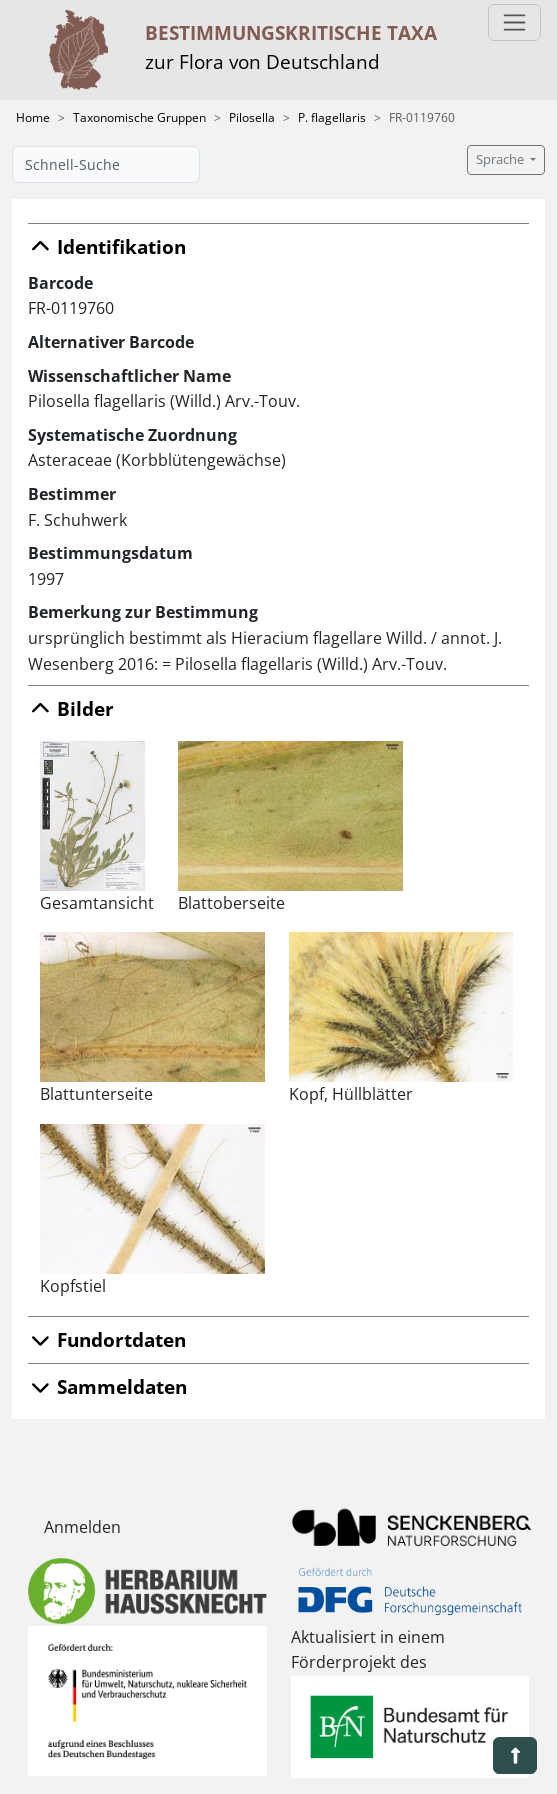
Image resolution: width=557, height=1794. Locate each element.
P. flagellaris (332, 117)
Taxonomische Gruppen (139, 117)
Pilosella (252, 117)
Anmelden (82, 1527)
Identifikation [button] (107, 246)
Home (33, 117)
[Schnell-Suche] (106, 164)
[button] (515, 1755)
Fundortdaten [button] (107, 1339)
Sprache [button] (501, 159)
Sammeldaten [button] (107, 1386)
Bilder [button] (71, 708)
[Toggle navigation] (514, 22)
